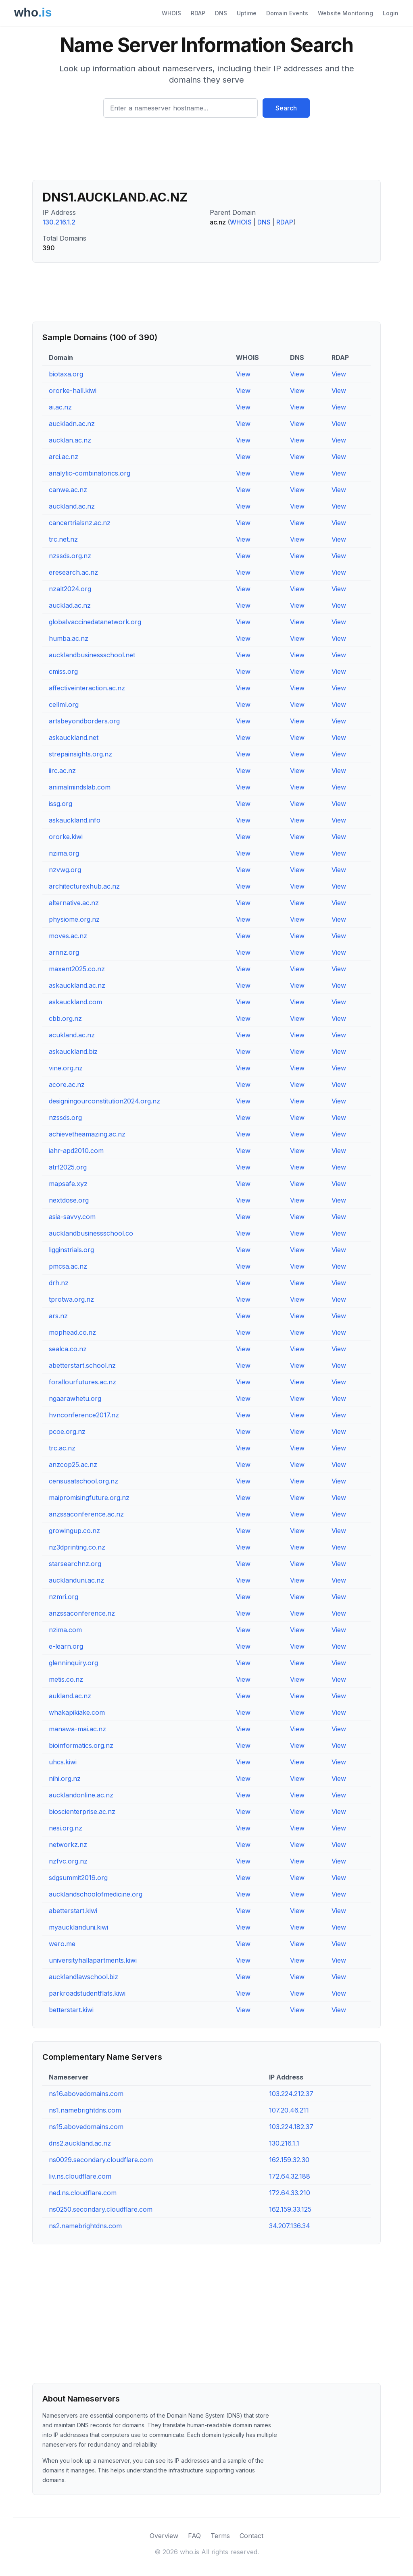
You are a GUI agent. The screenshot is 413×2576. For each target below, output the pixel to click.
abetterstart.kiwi (73, 1911)
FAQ (194, 2536)
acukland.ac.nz (72, 1035)
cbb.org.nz (65, 1018)
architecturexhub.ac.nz (84, 886)
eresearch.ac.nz (73, 572)
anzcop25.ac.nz (73, 1464)
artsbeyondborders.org (84, 721)
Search (286, 108)
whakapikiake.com (77, 1712)
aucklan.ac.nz (70, 440)
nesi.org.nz (65, 1828)
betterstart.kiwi (71, 2010)
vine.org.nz (66, 1068)
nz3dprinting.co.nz (77, 1547)
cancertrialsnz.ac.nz (80, 523)
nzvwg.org (65, 870)
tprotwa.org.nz (71, 1299)
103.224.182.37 (291, 2127)
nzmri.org (63, 1597)
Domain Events (287, 13)
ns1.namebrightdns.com (85, 2110)
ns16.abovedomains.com (86, 2094)
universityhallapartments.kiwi (93, 1960)
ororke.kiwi (66, 837)
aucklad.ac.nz (70, 605)
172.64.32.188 (289, 2176)
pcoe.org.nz (67, 1431)
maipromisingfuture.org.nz (89, 1498)
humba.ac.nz (68, 638)
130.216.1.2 (58, 222)
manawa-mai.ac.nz (77, 1729)
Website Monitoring (345, 13)
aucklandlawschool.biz (83, 1977)
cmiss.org (63, 671)
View (243, 374)
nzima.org (64, 853)
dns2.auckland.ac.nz (80, 2143)
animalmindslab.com (80, 787)
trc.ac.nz (62, 1448)
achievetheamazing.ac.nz (87, 1134)
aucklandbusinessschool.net (92, 655)
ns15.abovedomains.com (86, 2127)
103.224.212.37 (291, 2094)
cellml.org (64, 704)
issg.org (60, 804)
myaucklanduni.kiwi (78, 1927)
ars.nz (58, 1316)
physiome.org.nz (74, 919)
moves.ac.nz (68, 936)
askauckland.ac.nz (77, 985)
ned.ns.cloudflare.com (83, 2193)
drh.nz (59, 1283)
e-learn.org (66, 1646)
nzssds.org (65, 1117)
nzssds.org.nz (70, 556)
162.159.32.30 (289, 2160)
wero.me (62, 1944)
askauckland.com (75, 1002)
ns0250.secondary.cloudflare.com (100, 2209)
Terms (220, 2536)
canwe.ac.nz (68, 490)
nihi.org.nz (65, 1778)
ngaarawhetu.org (75, 1398)
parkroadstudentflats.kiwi (87, 1993)
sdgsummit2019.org (78, 1878)
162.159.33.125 (290, 2209)
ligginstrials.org (71, 1250)
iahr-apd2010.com (76, 1151)
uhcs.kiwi (63, 1762)
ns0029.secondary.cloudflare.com (101, 2160)
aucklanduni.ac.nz (76, 1580)
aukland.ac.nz (70, 1696)
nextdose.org (69, 1200)
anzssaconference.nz (82, 1613)
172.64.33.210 (289, 2193)
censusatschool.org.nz (83, 1481)
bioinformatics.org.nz (81, 1745)
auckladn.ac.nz (72, 424)
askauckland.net (73, 737)
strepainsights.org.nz (80, 754)
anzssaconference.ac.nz (86, 1514)
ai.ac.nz (60, 407)
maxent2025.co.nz (77, 969)
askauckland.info (74, 820)
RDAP (198, 13)
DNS (221, 13)
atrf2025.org (68, 1167)
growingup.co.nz (74, 1531)
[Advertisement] (206, 152)
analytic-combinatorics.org (89, 473)
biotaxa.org (66, 374)
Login (390, 13)
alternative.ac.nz (74, 903)
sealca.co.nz (68, 1349)
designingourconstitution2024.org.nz (104, 1101)
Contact (251, 2536)
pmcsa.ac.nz (68, 1266)
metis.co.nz (66, 1679)
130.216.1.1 (284, 2143)
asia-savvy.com (72, 1217)
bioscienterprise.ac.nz (82, 1811)
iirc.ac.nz (62, 771)
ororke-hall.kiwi (72, 390)
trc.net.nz (63, 539)
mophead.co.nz (72, 1332)
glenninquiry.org (73, 1663)
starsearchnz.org (75, 1564)
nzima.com (65, 1630)
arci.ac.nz (63, 457)
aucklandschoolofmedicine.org (95, 1894)
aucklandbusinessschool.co (91, 1233)
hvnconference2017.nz (84, 1415)
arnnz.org (64, 952)
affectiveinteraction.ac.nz (87, 688)
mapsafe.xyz (68, 1184)
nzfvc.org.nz (68, 1861)
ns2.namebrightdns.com (85, 2226)
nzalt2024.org (70, 589)
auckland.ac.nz (72, 506)
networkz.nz (68, 1845)
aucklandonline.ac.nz (81, 1795)
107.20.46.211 (289, 2110)
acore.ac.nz (67, 1084)
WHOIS (171, 13)
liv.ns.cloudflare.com (80, 2176)
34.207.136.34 (289, 2226)
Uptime (247, 13)
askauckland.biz (73, 1051)
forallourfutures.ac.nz (82, 1382)
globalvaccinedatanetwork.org (95, 622)
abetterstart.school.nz (82, 1365)
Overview (164, 2536)
